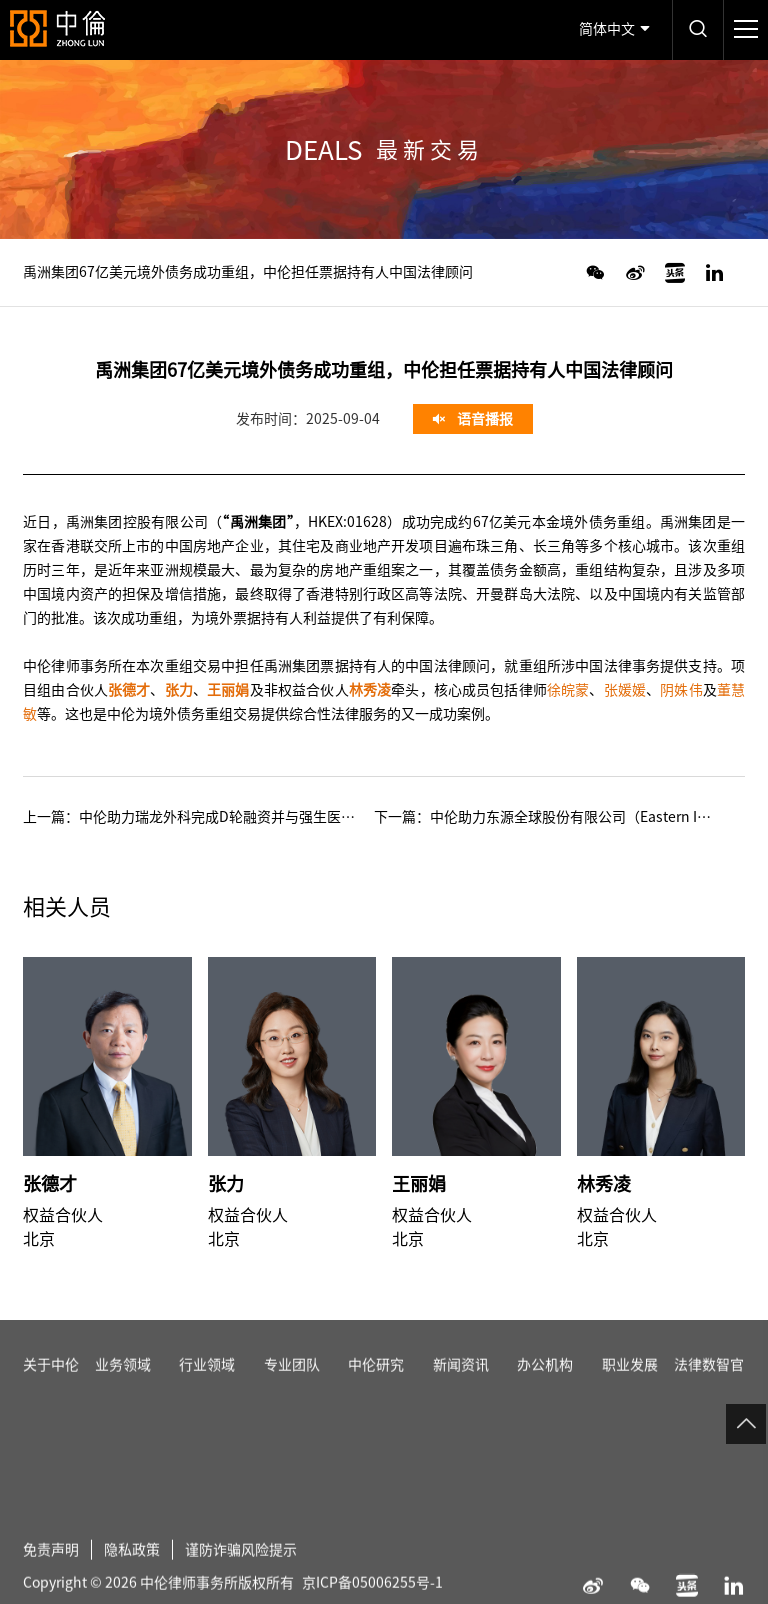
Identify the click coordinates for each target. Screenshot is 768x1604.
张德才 (50, 1184)
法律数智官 (709, 1385)
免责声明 (51, 1570)
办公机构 (545, 1385)
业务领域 (123, 1385)
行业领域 (207, 1385)
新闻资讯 (461, 1385)
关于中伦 (51, 1385)
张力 (226, 1184)
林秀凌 (604, 1184)
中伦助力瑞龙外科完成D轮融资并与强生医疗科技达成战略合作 (273, 817)
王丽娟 (419, 1184)
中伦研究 (376, 1385)
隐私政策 (132, 1570)
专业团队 (292, 1385)
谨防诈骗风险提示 (241, 1570)
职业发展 (630, 1385)
